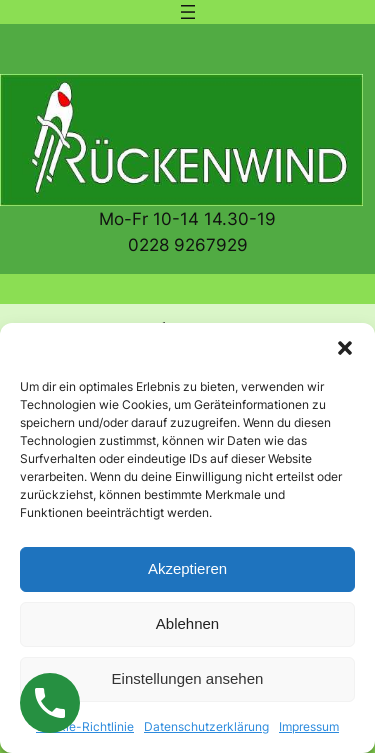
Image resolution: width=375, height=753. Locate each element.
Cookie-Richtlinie (85, 726)
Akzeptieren (187, 568)
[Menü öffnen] (188, 12)
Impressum (309, 726)
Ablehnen (187, 623)
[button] (345, 348)
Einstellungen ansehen (188, 678)
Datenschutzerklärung (206, 726)
